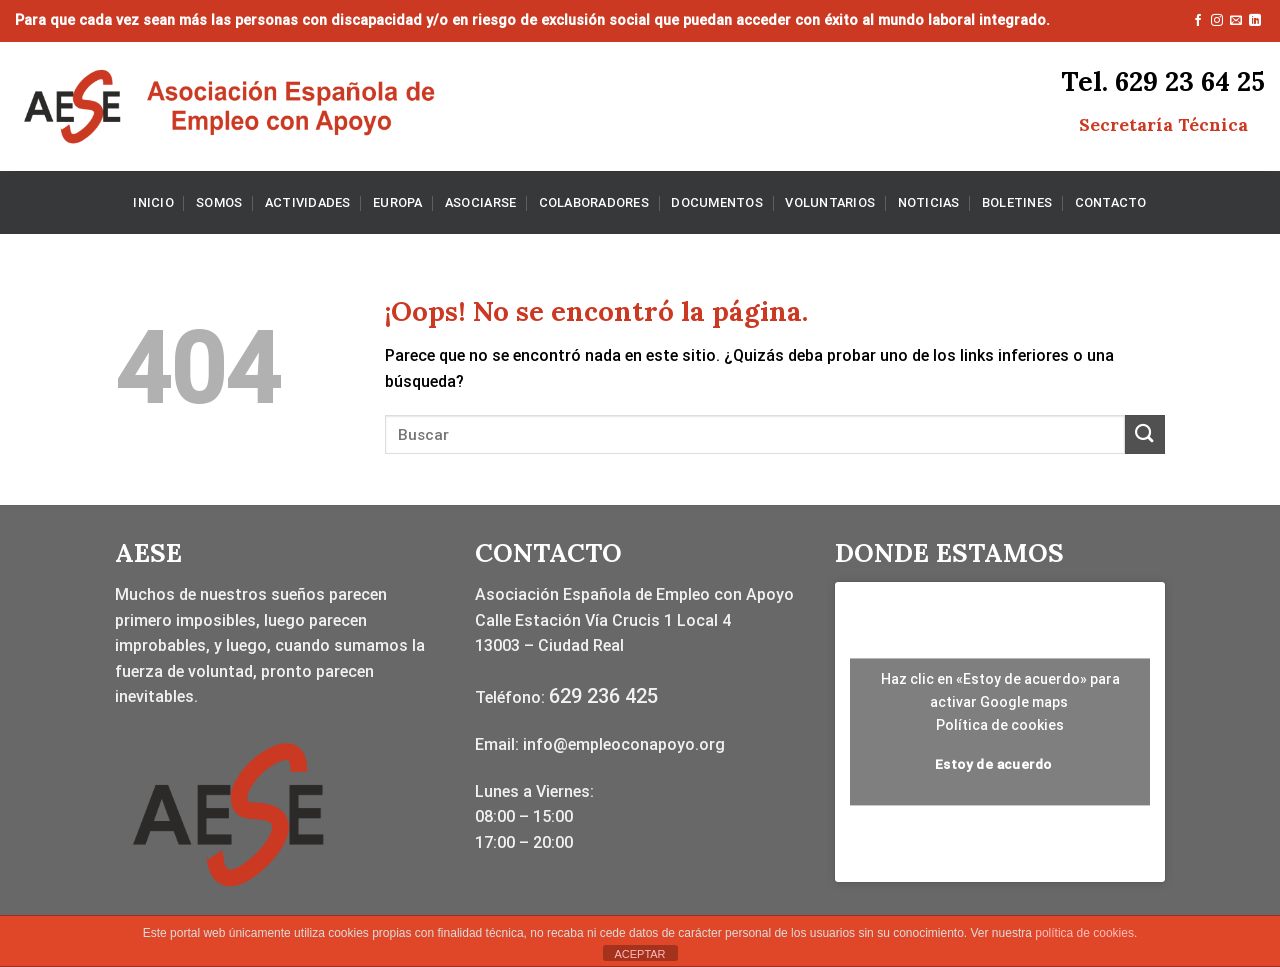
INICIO (153, 202)
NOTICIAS (929, 202)
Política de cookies (1000, 725)
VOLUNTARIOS (830, 202)
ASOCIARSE (480, 202)
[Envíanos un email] (1236, 21)
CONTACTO (1111, 202)
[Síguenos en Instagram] (1217, 21)
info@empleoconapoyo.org (624, 744)
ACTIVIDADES (308, 202)
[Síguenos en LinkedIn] (1255, 21)
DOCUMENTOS (717, 202)
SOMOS (219, 202)
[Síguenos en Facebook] (1198, 21)
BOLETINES (1017, 202)
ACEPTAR (639, 954)
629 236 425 (603, 696)
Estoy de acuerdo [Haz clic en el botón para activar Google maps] (993, 764)
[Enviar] (1145, 434)
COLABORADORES (594, 202)
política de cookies (1084, 933)
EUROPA (398, 202)
